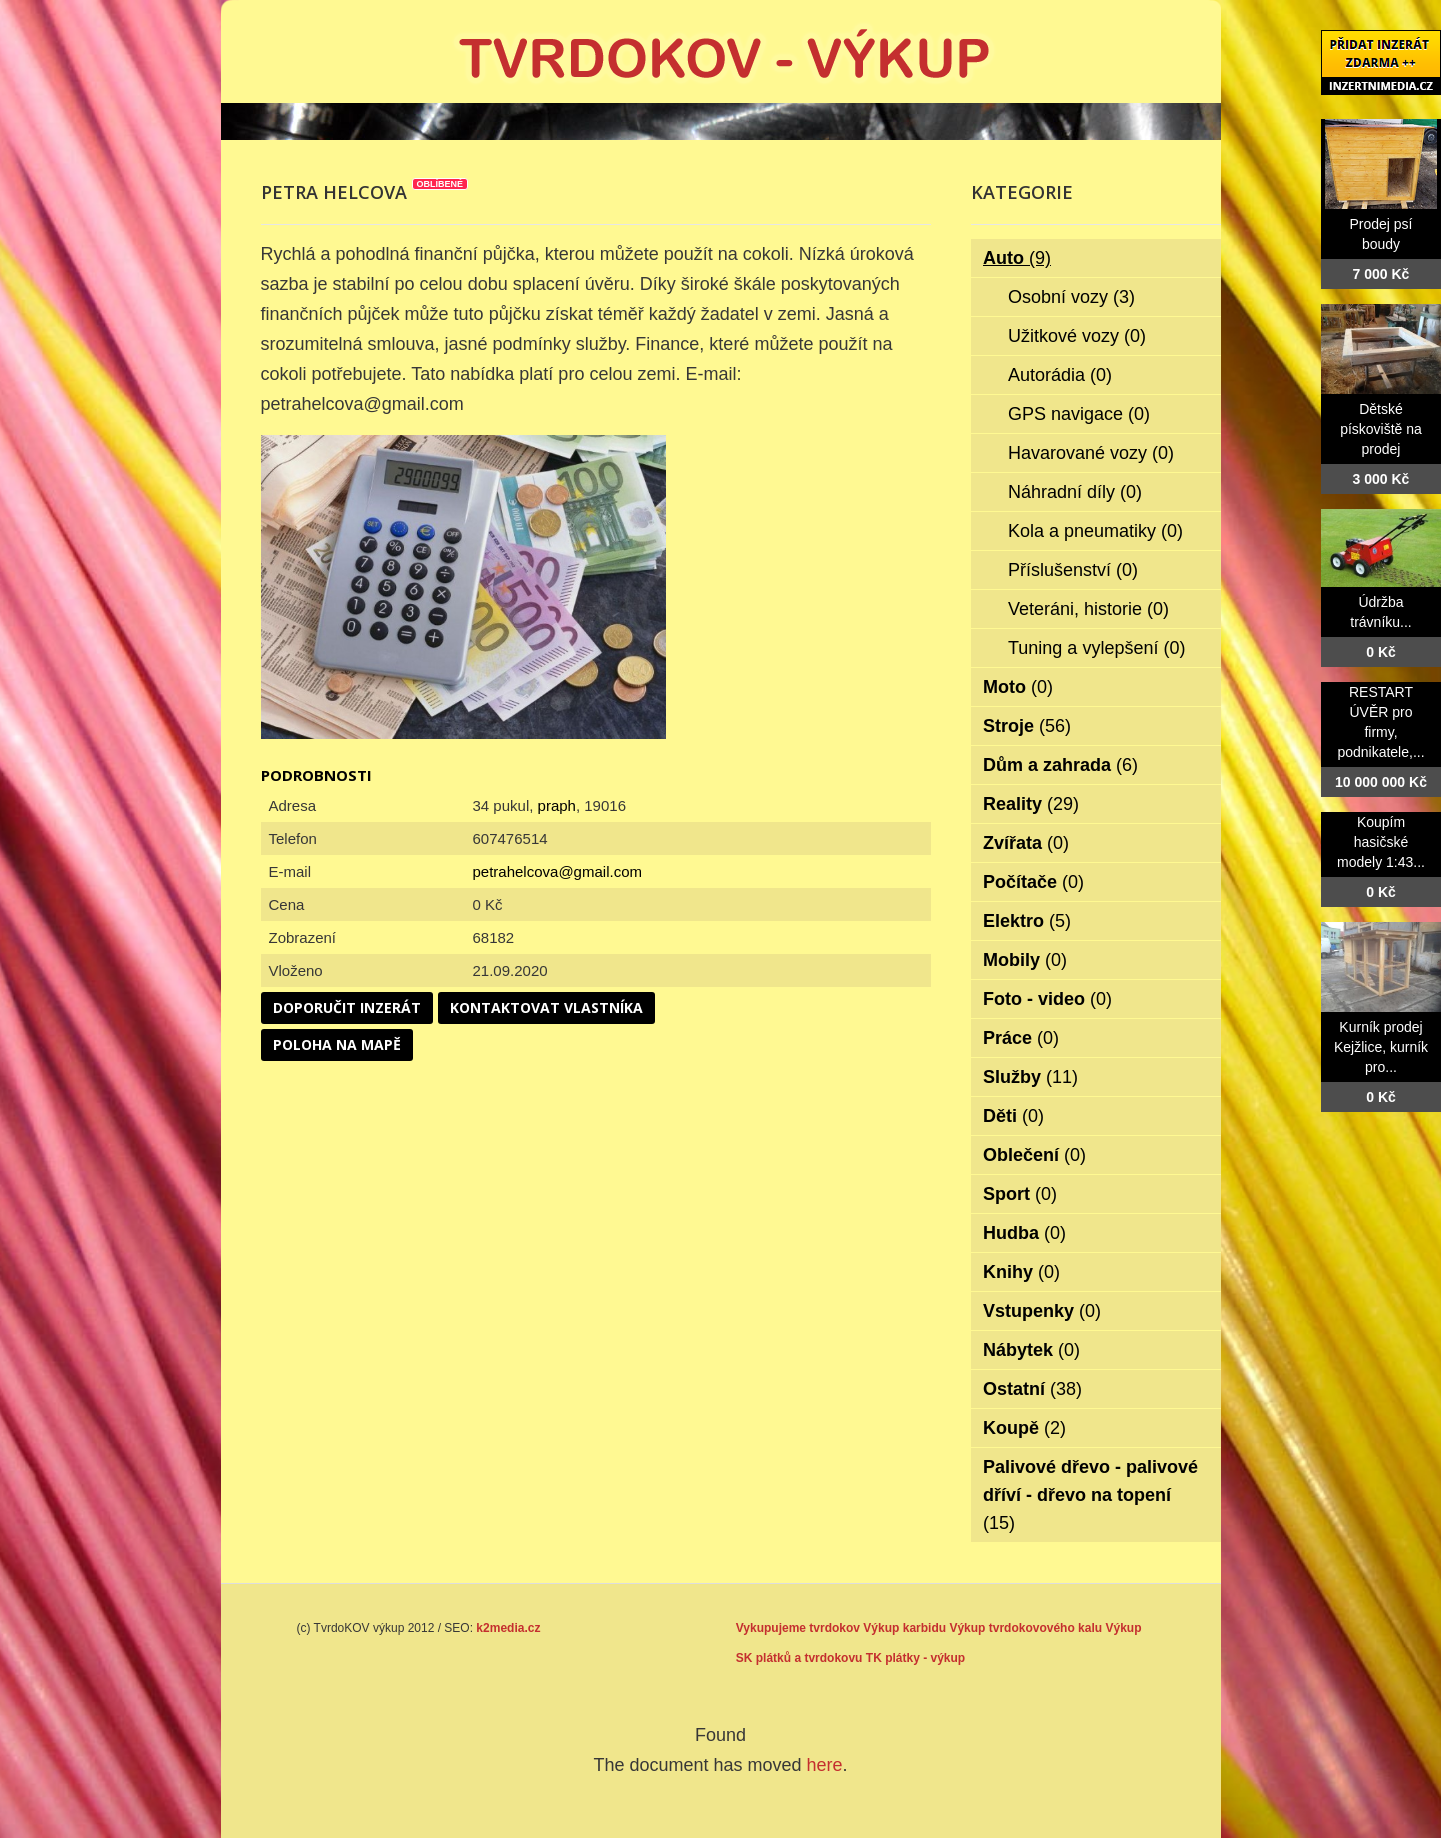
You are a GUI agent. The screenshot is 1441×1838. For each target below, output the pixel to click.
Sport (1020, 1194)
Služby (1030, 1077)
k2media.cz (508, 1628)
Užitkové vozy (1077, 336)
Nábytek (1031, 1350)
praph (557, 805)
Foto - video (1047, 999)
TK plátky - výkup (915, 1658)
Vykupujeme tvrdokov (798, 1628)
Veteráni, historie (1088, 609)
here (825, 1765)
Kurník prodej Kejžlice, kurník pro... (1381, 1047)
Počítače (1033, 882)
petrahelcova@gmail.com (557, 871)
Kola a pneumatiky (1095, 531)
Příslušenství (1073, 570)
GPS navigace (1079, 414)
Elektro (1027, 921)
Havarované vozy (1091, 453)
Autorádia (1060, 375)
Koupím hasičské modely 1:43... (1381, 842)
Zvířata (1026, 843)
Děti (1013, 1116)
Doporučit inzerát (347, 1007)
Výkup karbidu (904, 1628)
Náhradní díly (1075, 492)
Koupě (1024, 1428)
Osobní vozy (1071, 297)
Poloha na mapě (337, 1044)
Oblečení (1034, 1155)
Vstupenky (1042, 1311)
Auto (1017, 258)
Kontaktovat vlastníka (546, 1007)
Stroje (1027, 726)
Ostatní (1032, 1389)
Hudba (1024, 1233)
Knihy (1021, 1272)
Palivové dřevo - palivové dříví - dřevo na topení (1090, 1495)
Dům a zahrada (1060, 765)
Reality (1031, 804)
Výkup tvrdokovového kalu (1025, 1628)
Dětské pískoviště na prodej (1381, 429)
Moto (1018, 687)
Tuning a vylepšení (1096, 648)
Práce (1021, 1038)
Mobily (1025, 960)
